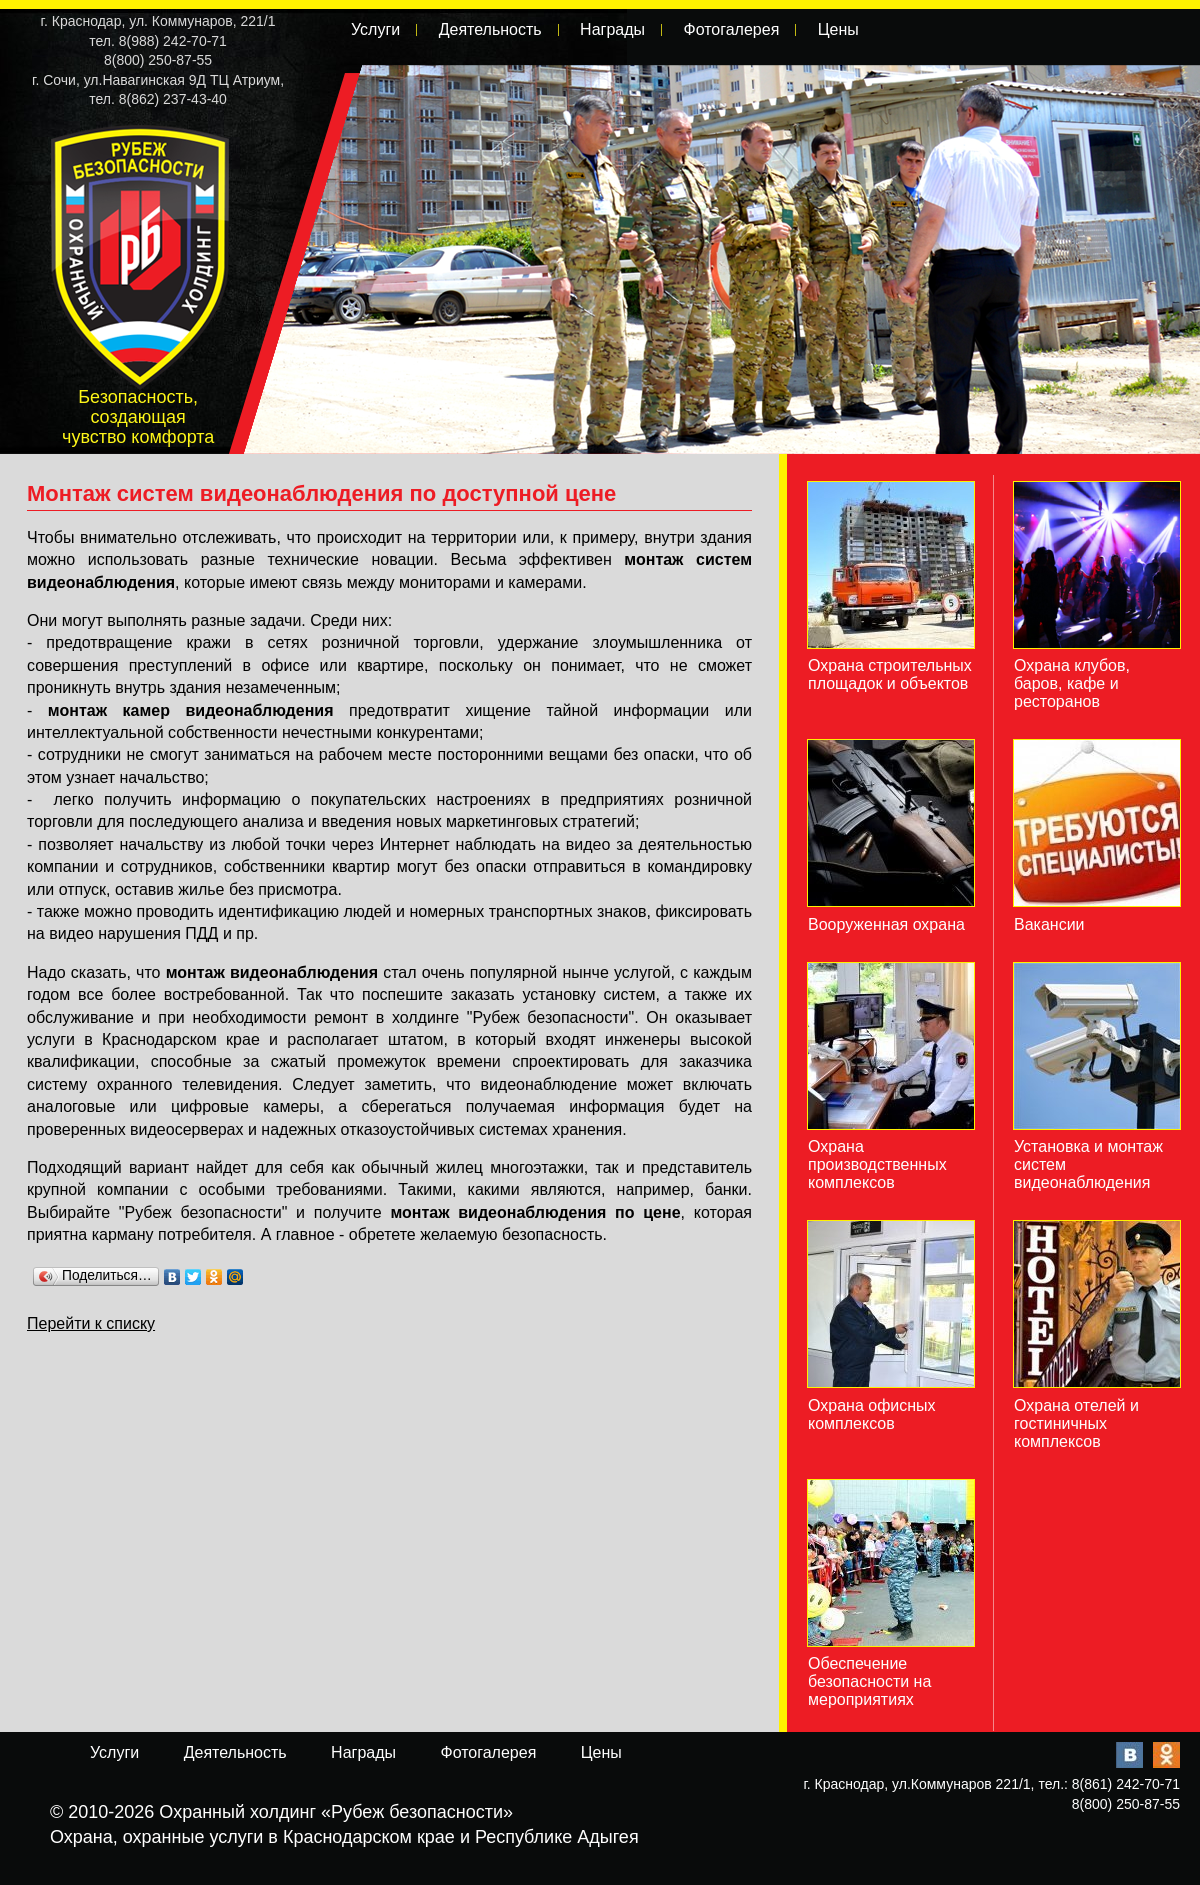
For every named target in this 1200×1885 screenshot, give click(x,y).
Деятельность (490, 29)
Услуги (375, 29)
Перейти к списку (91, 1323)
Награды (612, 29)
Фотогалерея (731, 29)
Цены (838, 29)
